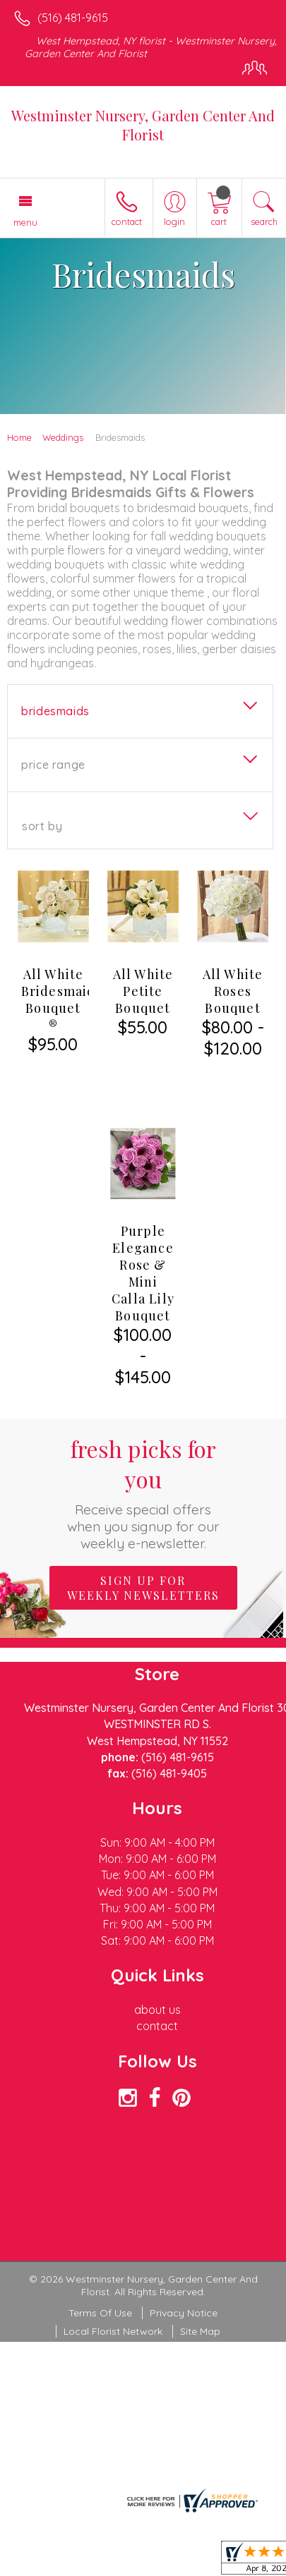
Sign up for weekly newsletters (143, 1550)
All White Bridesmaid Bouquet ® (58, 999)
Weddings (62, 437)
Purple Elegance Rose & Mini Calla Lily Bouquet (143, 1235)
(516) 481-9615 (72, 18)
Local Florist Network (113, 2293)
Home (19, 437)
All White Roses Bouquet (233, 991)
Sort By (42, 826)
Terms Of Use (100, 2274)
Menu (25, 222)
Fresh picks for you (143, 1454)
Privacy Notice (184, 2274)
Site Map (200, 2293)
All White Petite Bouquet (143, 991)
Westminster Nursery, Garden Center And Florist (143, 125)
